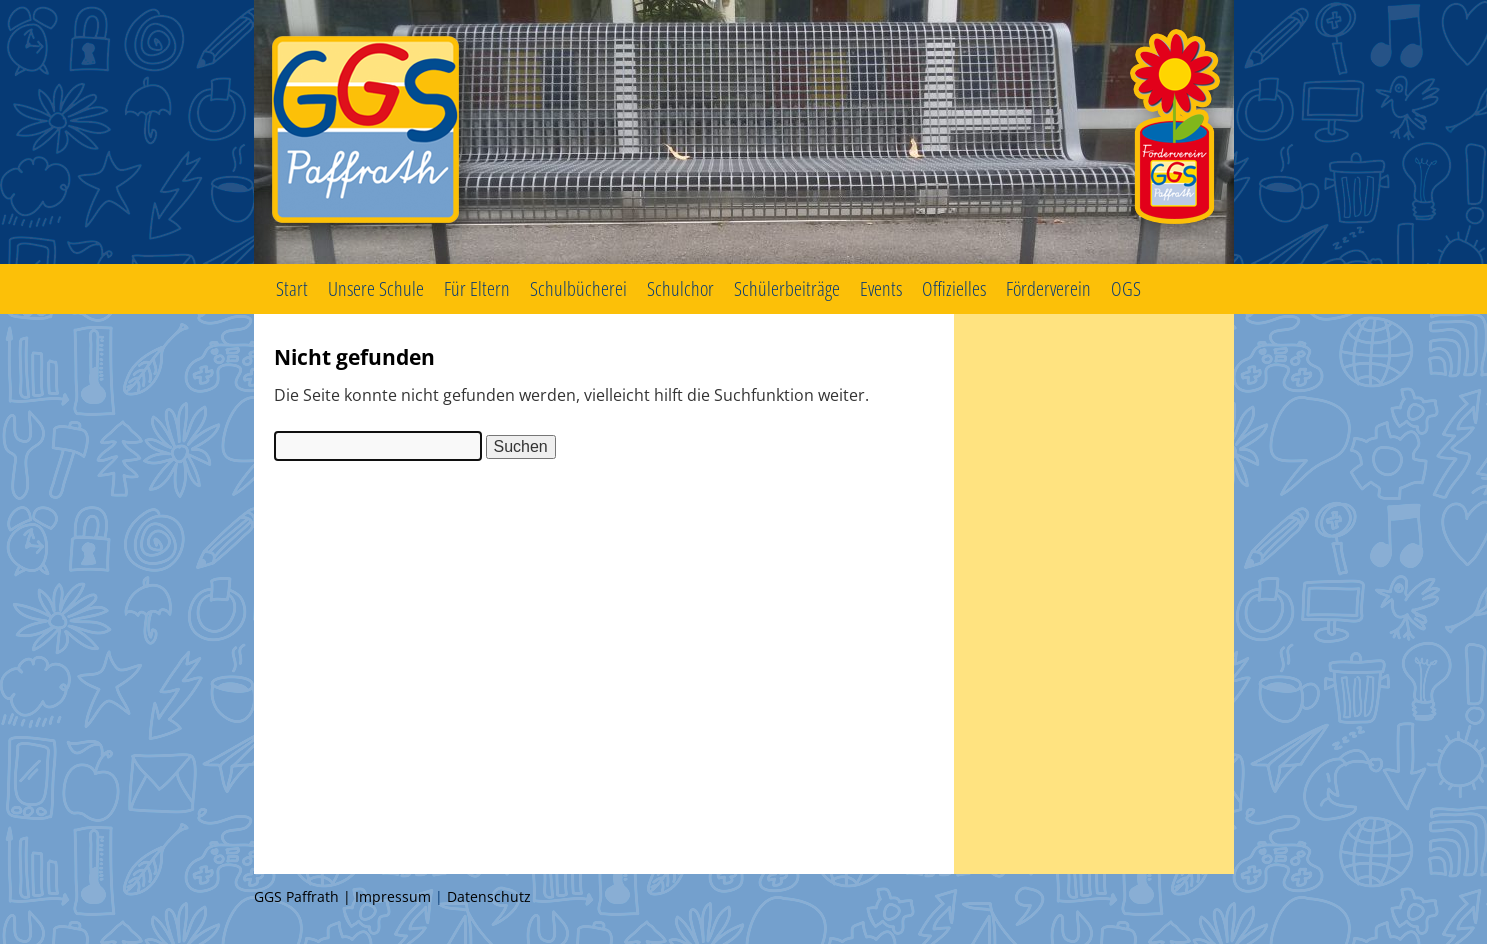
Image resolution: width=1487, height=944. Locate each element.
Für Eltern (477, 288)
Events (881, 288)
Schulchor (680, 288)
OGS (1126, 288)
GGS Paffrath (744, 132)
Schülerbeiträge (787, 288)
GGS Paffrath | (304, 896)
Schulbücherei (578, 288)
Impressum (393, 896)
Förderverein (1048, 288)
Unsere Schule (376, 288)
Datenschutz (489, 896)
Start (292, 288)
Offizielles (954, 288)
